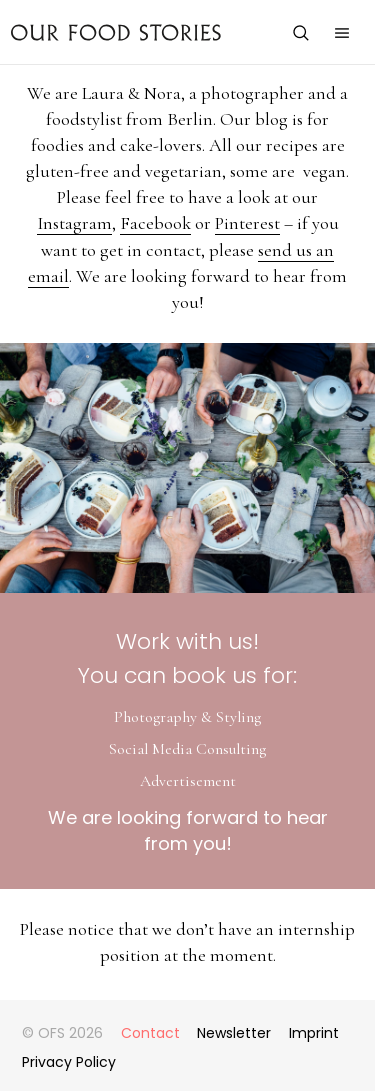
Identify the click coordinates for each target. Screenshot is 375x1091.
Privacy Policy (69, 1062)
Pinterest (247, 223)
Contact (150, 1033)
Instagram (74, 223)
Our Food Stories (116, 32)
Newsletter (234, 1033)
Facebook (155, 223)
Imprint (314, 1033)
